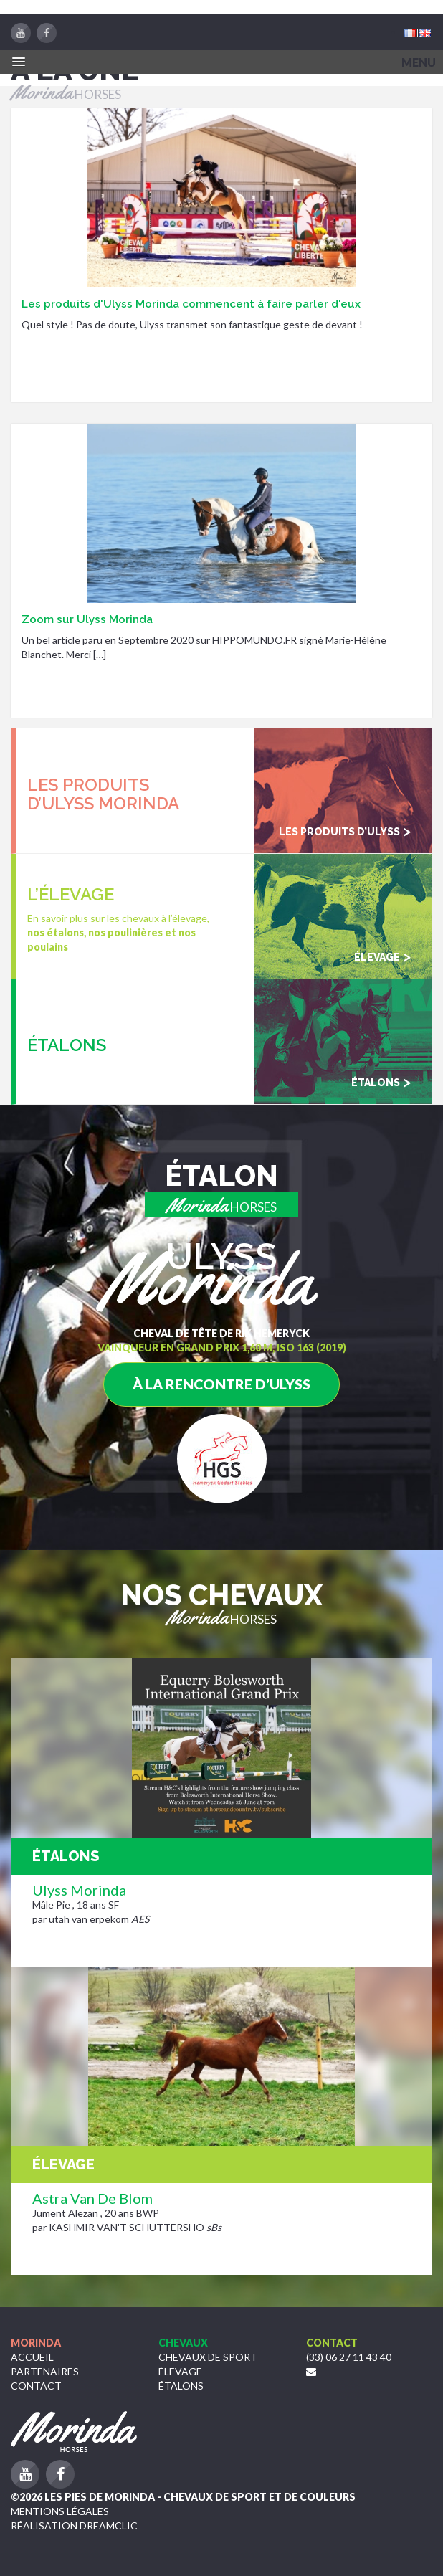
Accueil (32, 2357)
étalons (181, 2386)
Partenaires (45, 2371)
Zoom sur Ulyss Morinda (87, 619)
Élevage (180, 2371)
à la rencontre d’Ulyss (221, 1384)
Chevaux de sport (207, 2357)
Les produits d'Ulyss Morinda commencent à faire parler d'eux (191, 304)
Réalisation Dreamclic (74, 2525)
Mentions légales (60, 2511)
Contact (36, 2386)
